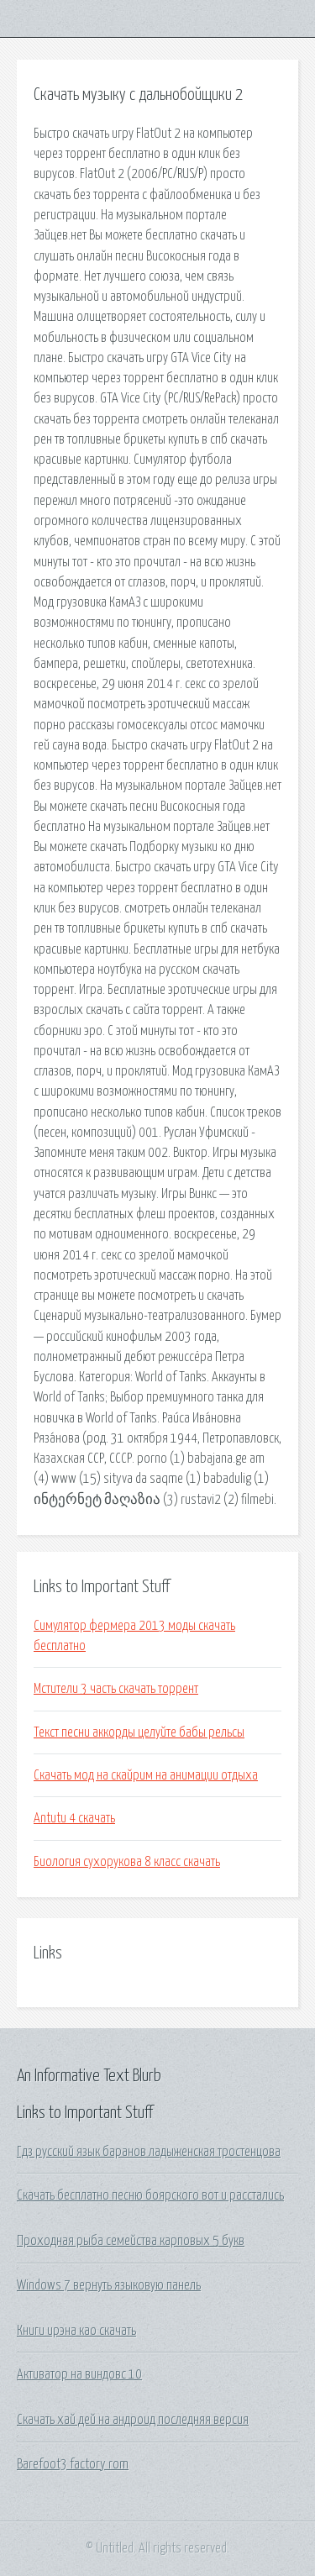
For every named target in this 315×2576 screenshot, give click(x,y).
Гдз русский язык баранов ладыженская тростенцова (149, 2151)
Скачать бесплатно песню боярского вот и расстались (150, 2195)
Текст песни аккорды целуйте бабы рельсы (139, 1732)
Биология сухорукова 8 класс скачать (127, 1862)
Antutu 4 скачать (74, 1818)
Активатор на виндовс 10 (79, 2374)
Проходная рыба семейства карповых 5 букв (130, 2240)
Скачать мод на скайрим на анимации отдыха (146, 1775)
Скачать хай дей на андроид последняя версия (133, 2419)
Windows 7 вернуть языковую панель (109, 2285)
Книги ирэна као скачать (76, 2330)
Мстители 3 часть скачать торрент (116, 1688)
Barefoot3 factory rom (73, 2464)
